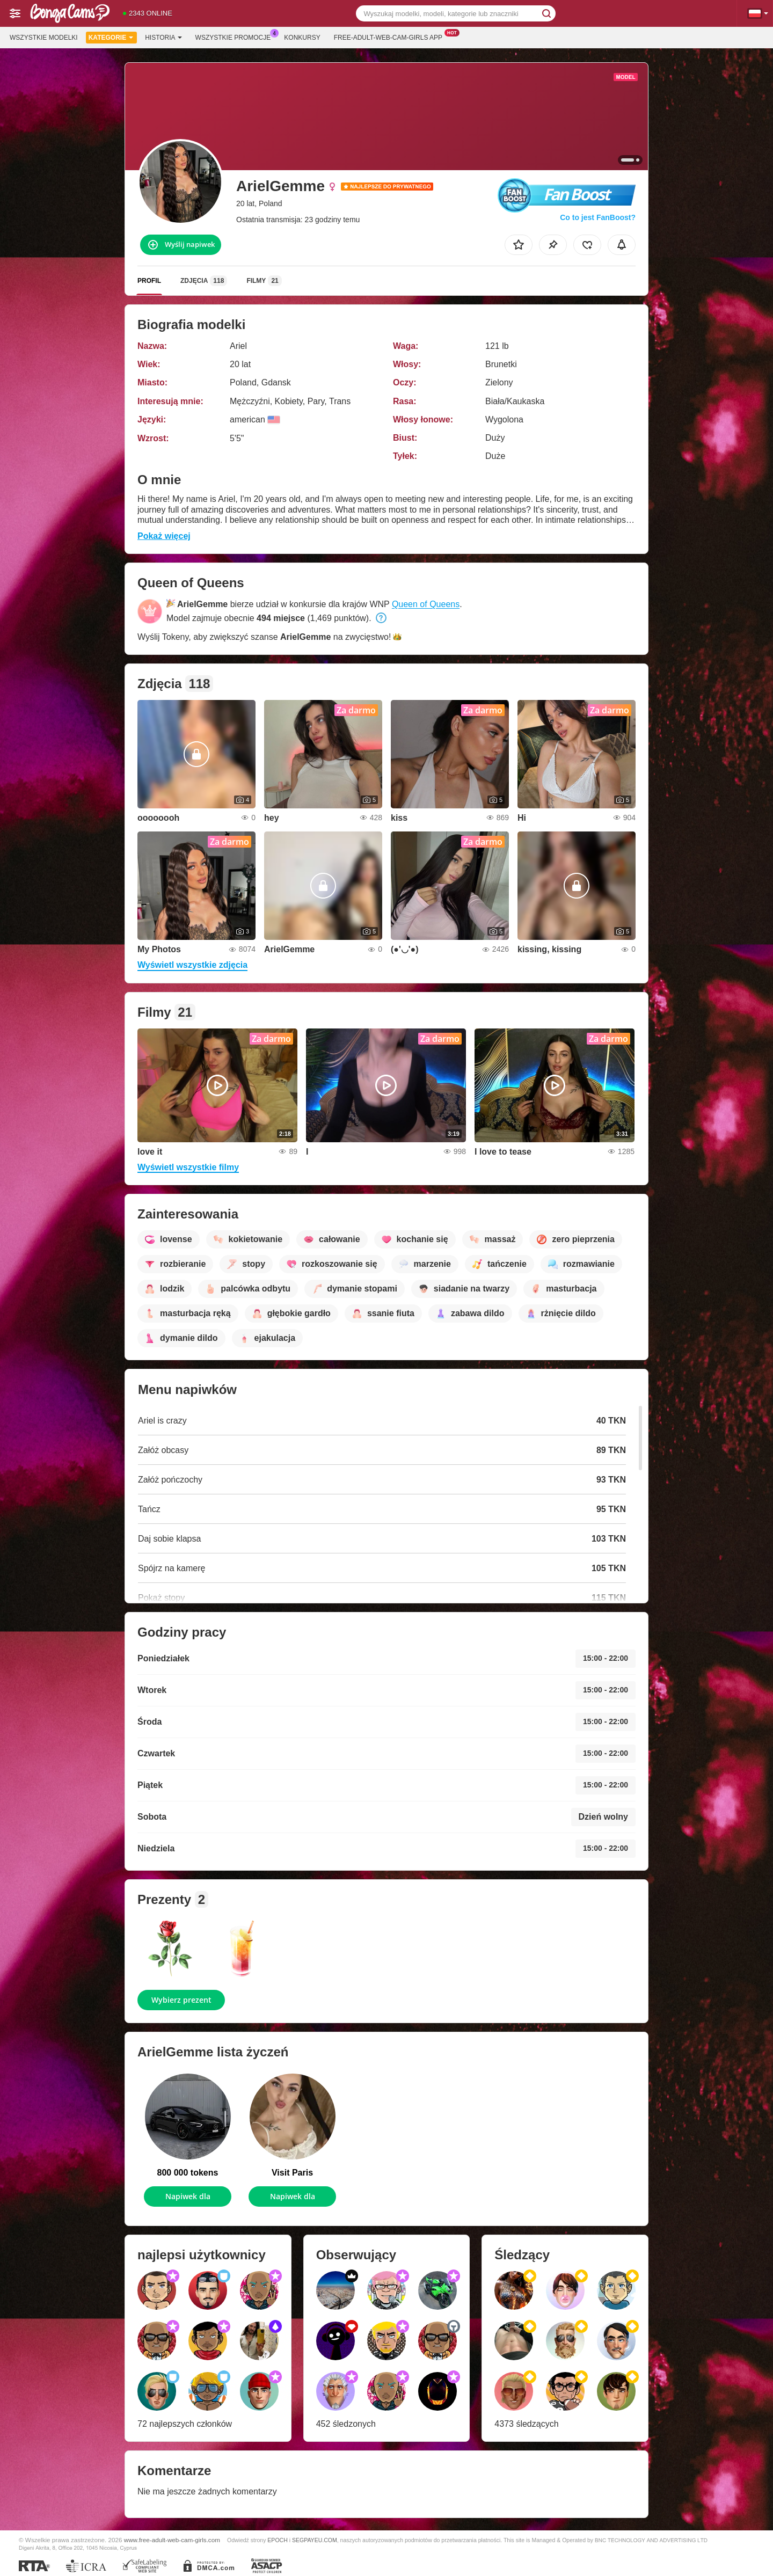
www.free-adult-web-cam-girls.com (172, 2539)
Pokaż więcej (164, 536)
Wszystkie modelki (44, 37)
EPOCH (277, 2540)
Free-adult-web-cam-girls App (391, 36)
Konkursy (302, 37)
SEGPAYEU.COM (314, 2540)
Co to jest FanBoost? (598, 217)
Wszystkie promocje (235, 36)
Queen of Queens (426, 604)
